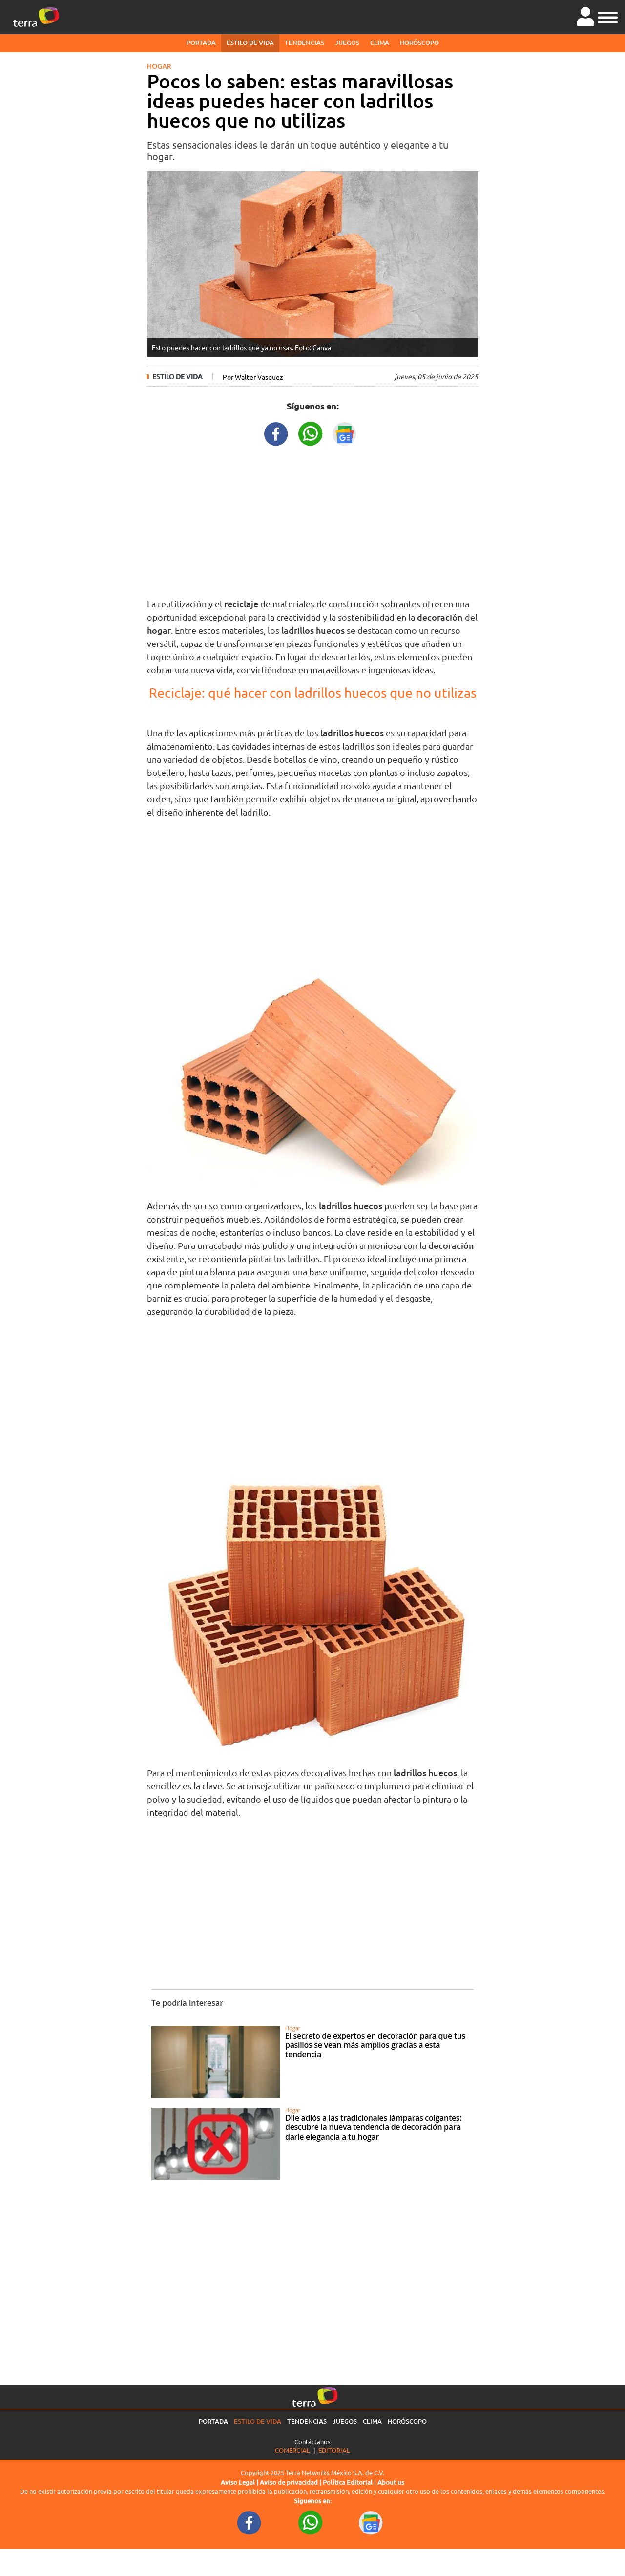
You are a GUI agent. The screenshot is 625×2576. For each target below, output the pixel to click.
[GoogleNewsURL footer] (371, 2521)
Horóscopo (419, 42)
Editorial (334, 2450)
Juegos (347, 42)
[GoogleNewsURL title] (345, 432)
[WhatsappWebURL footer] (310, 2521)
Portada (201, 42)
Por (253, 376)
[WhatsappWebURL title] (310, 432)
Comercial (292, 2450)
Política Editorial (348, 2482)
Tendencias (304, 42)
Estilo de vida (250, 42)
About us (390, 2482)
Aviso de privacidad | (291, 2482)
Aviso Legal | (240, 2482)
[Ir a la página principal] (36, 17)
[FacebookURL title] (276, 432)
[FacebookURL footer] (249, 2521)
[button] (607, 16)
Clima (379, 42)
